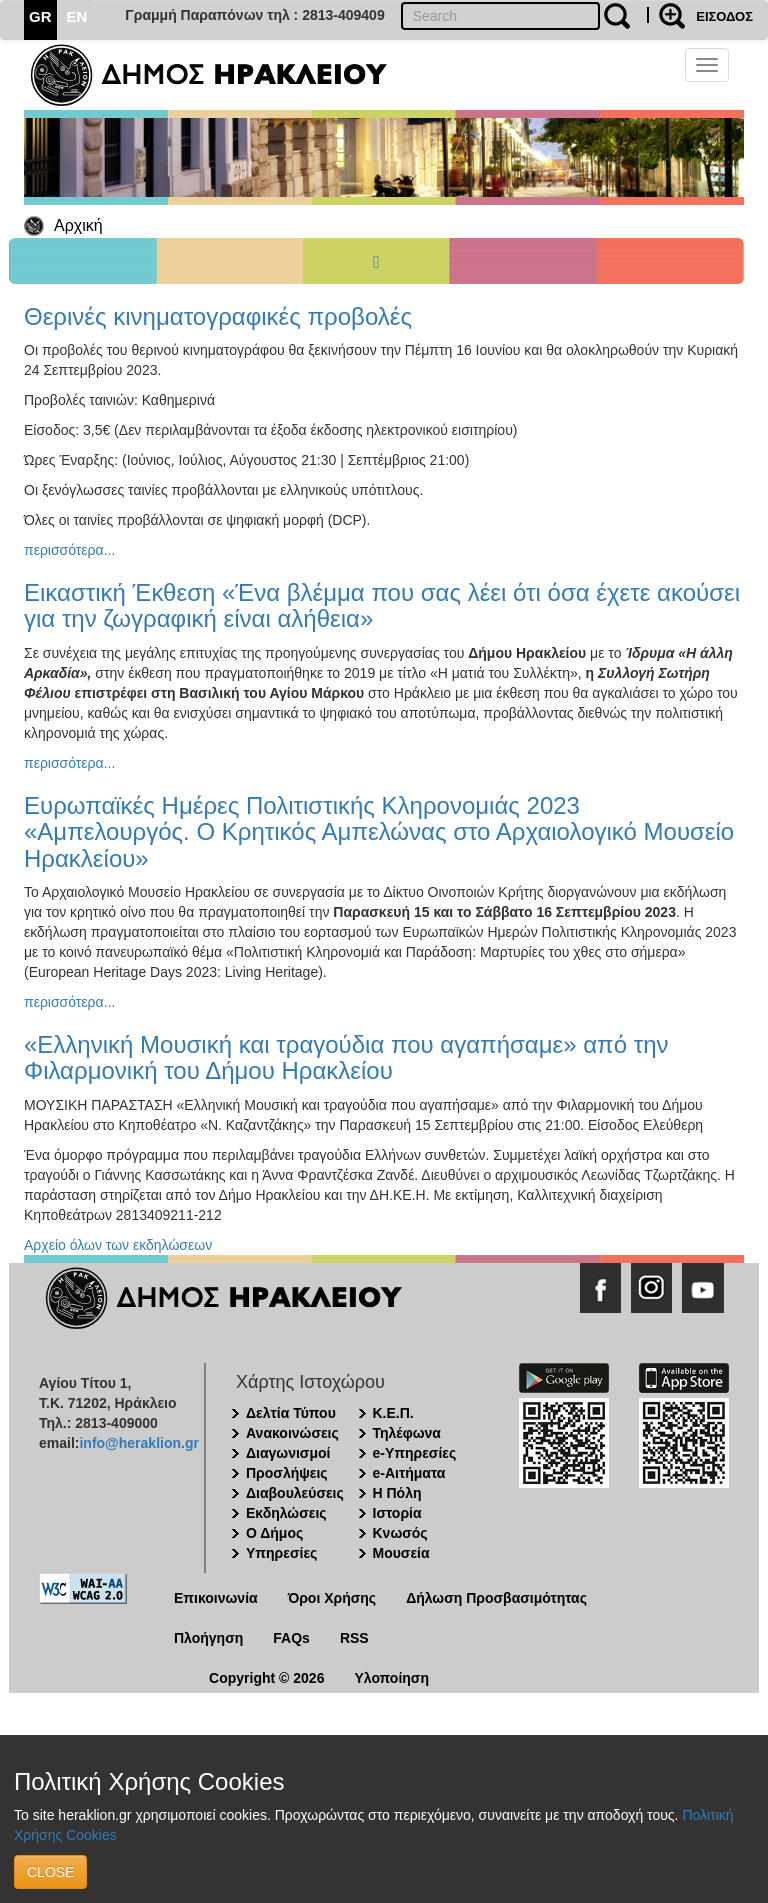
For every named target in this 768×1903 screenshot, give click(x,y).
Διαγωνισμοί (288, 1453)
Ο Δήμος (274, 1533)
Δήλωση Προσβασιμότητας (496, 1598)
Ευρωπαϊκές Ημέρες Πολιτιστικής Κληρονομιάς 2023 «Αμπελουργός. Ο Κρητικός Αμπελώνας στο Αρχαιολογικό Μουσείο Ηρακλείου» (379, 832)
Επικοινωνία (216, 1598)
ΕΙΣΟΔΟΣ (724, 16)
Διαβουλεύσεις (295, 1493)
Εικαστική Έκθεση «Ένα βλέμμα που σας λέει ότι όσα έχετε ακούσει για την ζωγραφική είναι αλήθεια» (382, 605)
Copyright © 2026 (266, 1678)
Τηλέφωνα (407, 1433)
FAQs (291, 1638)
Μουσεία (401, 1553)
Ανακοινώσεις (292, 1433)
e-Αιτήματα (409, 1473)
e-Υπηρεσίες (415, 1453)
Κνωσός (400, 1533)
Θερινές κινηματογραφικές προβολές (218, 316)
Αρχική (78, 225)
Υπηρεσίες (281, 1553)
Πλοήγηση (208, 1638)
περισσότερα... (69, 550)
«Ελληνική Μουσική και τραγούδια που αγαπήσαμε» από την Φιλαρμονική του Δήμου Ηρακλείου (346, 1057)
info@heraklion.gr (138, 1443)
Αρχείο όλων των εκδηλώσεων (118, 1245)
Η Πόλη (397, 1493)
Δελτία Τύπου (291, 1413)
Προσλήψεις (287, 1473)
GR (40, 16)
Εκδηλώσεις (286, 1513)
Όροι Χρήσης (332, 1598)
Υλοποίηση (391, 1678)
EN (77, 16)
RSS (354, 1638)
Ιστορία (397, 1513)
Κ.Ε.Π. (393, 1413)
